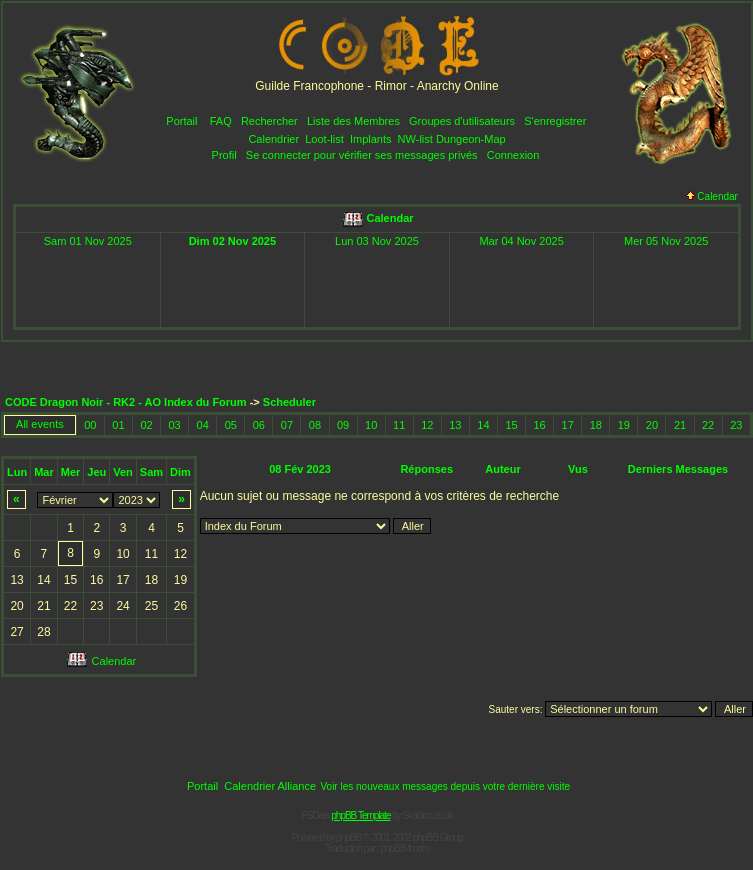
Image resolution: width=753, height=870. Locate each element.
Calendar (712, 196)
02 (146, 425)
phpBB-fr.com (404, 848)
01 (118, 425)
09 (343, 425)
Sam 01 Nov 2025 (88, 241)
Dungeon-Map (471, 139)
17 (568, 425)
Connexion (513, 155)
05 (231, 425)
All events (40, 424)
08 (315, 425)
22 (708, 425)
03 (174, 425)
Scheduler (289, 402)
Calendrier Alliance (270, 786)
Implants (371, 139)
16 (539, 425)
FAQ (221, 121)
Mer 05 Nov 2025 (666, 241)
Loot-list (324, 139)
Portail (181, 121)
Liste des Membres (353, 121)
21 (680, 425)
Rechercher (269, 121)
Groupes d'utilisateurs (462, 121)
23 (736, 425)
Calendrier (273, 139)
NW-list (415, 139)
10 (371, 425)
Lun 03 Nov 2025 (377, 241)
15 (511, 425)
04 (203, 425)
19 (624, 425)
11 (399, 425)
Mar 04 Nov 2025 (521, 241)
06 (259, 425)
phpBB (348, 837)
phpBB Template (360, 815)
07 (287, 425)
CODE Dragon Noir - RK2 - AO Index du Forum (126, 402)
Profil (224, 155)
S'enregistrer (555, 121)
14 (483, 425)
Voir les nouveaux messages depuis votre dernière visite (445, 786)
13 (455, 425)
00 (90, 425)
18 (596, 425)
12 (427, 425)
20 (652, 425)
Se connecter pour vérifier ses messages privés (362, 155)
